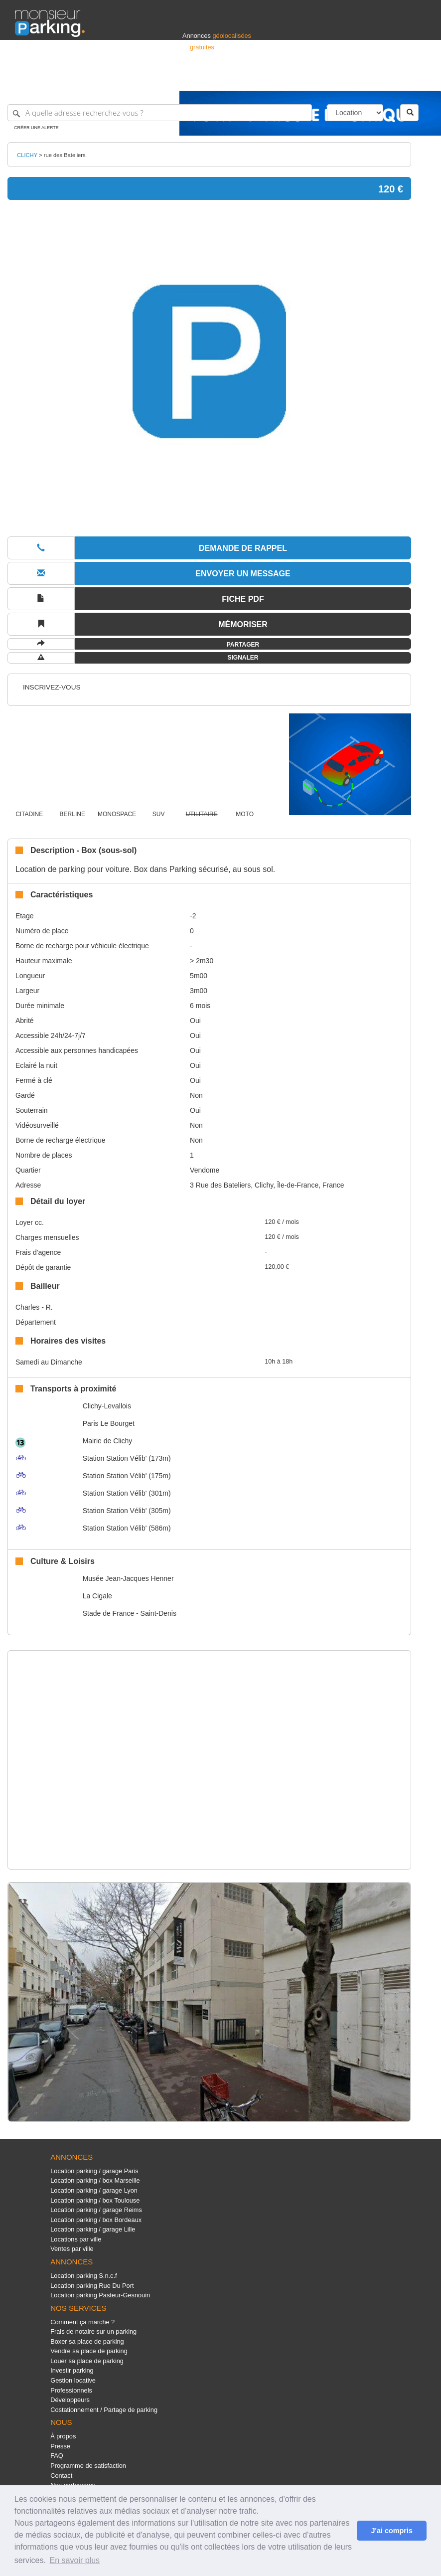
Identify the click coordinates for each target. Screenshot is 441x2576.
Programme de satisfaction (88, 2465)
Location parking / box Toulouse (95, 2200)
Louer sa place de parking (87, 2361)
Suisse (416, 78)
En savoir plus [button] (75, 2560)
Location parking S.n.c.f (83, 2275)
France (362, 78)
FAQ (56, 2455)
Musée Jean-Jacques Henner (128, 1578)
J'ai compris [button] (391, 2531)
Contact (61, 2475)
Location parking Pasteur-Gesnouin (100, 2295)
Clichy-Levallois (107, 1406)
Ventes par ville (71, 2248)
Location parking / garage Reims (96, 2210)
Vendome (204, 1170)
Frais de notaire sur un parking (93, 2331)
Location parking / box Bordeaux (96, 2220)
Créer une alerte (36, 127)
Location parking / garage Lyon (94, 2190)
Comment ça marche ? (82, 2322)
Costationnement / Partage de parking (103, 2409)
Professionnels (262, 78)
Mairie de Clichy (108, 1441)
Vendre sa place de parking (89, 2351)
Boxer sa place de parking (87, 2341)
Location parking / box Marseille (95, 2180)
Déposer (334, 78)
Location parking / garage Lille (92, 2229)
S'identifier (302, 78)
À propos (63, 2436)
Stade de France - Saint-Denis (129, 1613)
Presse (60, 2446)
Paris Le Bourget (109, 1423)
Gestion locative (73, 2380)
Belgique (389, 78)
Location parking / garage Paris (94, 2171)
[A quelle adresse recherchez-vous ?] (159, 113)
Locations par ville (75, 2239)
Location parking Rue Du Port (92, 2285)
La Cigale (97, 1596)
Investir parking (71, 2370)
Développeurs (70, 2400)
